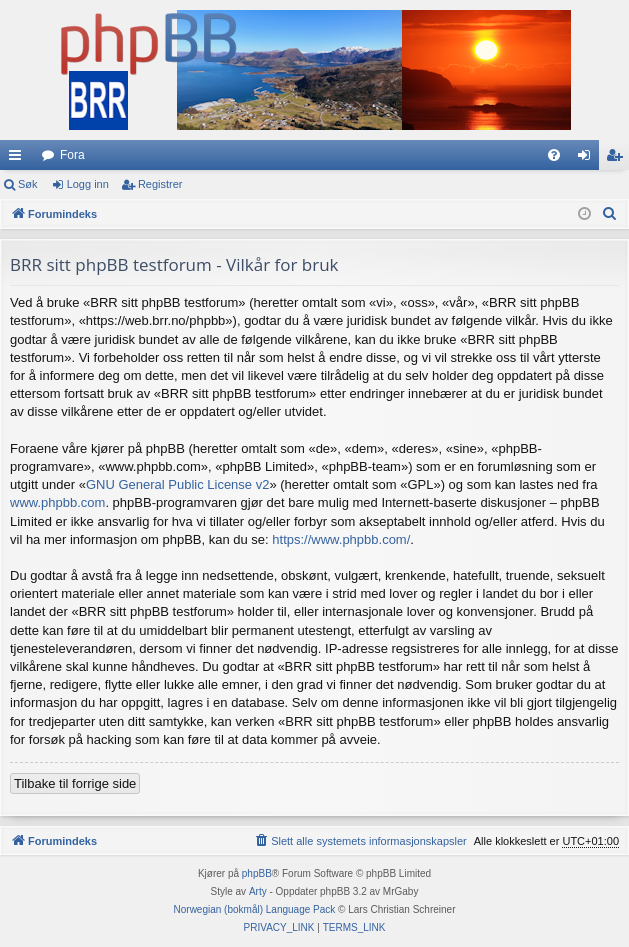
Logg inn (88, 184)
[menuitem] (554, 155)
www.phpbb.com (57, 502)
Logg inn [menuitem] (588, 159)
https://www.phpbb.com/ (341, 539)
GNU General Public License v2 (178, 484)
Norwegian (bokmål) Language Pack (255, 909)
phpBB (257, 873)
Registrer (160, 184)
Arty (258, 891)
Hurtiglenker (19, 159)
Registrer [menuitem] (618, 159)
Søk (28, 184)
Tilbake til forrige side (75, 783)
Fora (72, 155)
